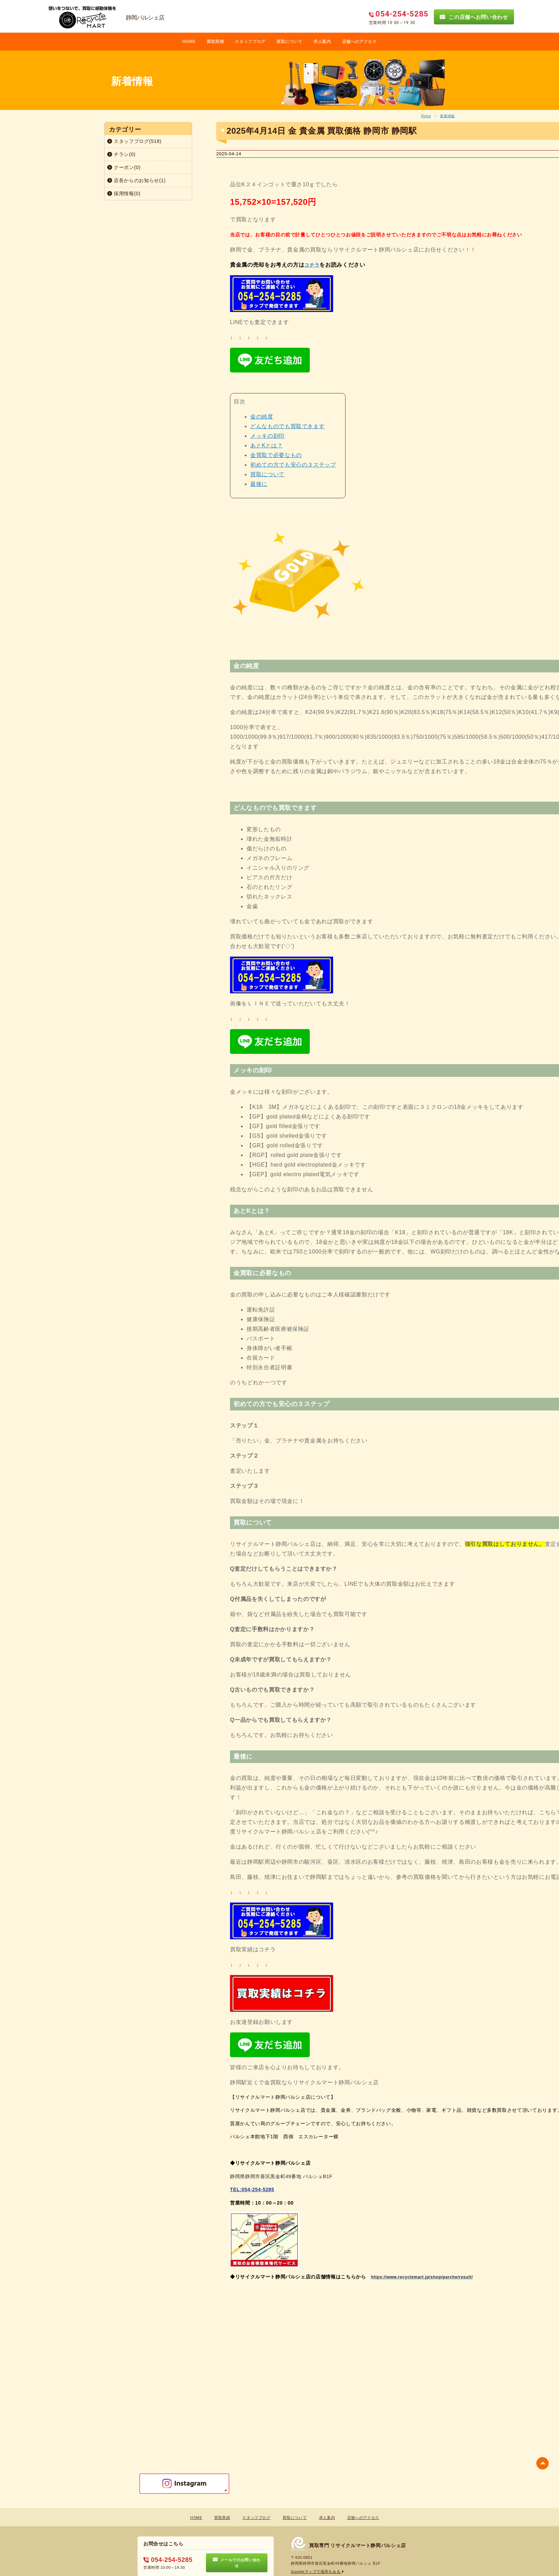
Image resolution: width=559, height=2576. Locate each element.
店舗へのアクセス (359, 41)
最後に (258, 484)
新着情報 (447, 116)
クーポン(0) (124, 167)
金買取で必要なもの (276, 455)
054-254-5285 (167, 2559)
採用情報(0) (124, 193)
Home (426, 116)
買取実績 (222, 2518)
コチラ (311, 265)
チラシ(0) (121, 154)
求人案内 (322, 41)
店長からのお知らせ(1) (136, 180)
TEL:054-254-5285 (252, 2189)
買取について (289, 41)
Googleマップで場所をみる (317, 2571)
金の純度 (261, 417)
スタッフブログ (250, 41)
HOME (189, 41)
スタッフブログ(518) (134, 141)
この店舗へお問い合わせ (474, 16)
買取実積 (215, 41)
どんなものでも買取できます (287, 426)
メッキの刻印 (267, 436)
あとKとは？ (266, 445)
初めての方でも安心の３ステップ (293, 465)
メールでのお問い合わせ (237, 2562)
